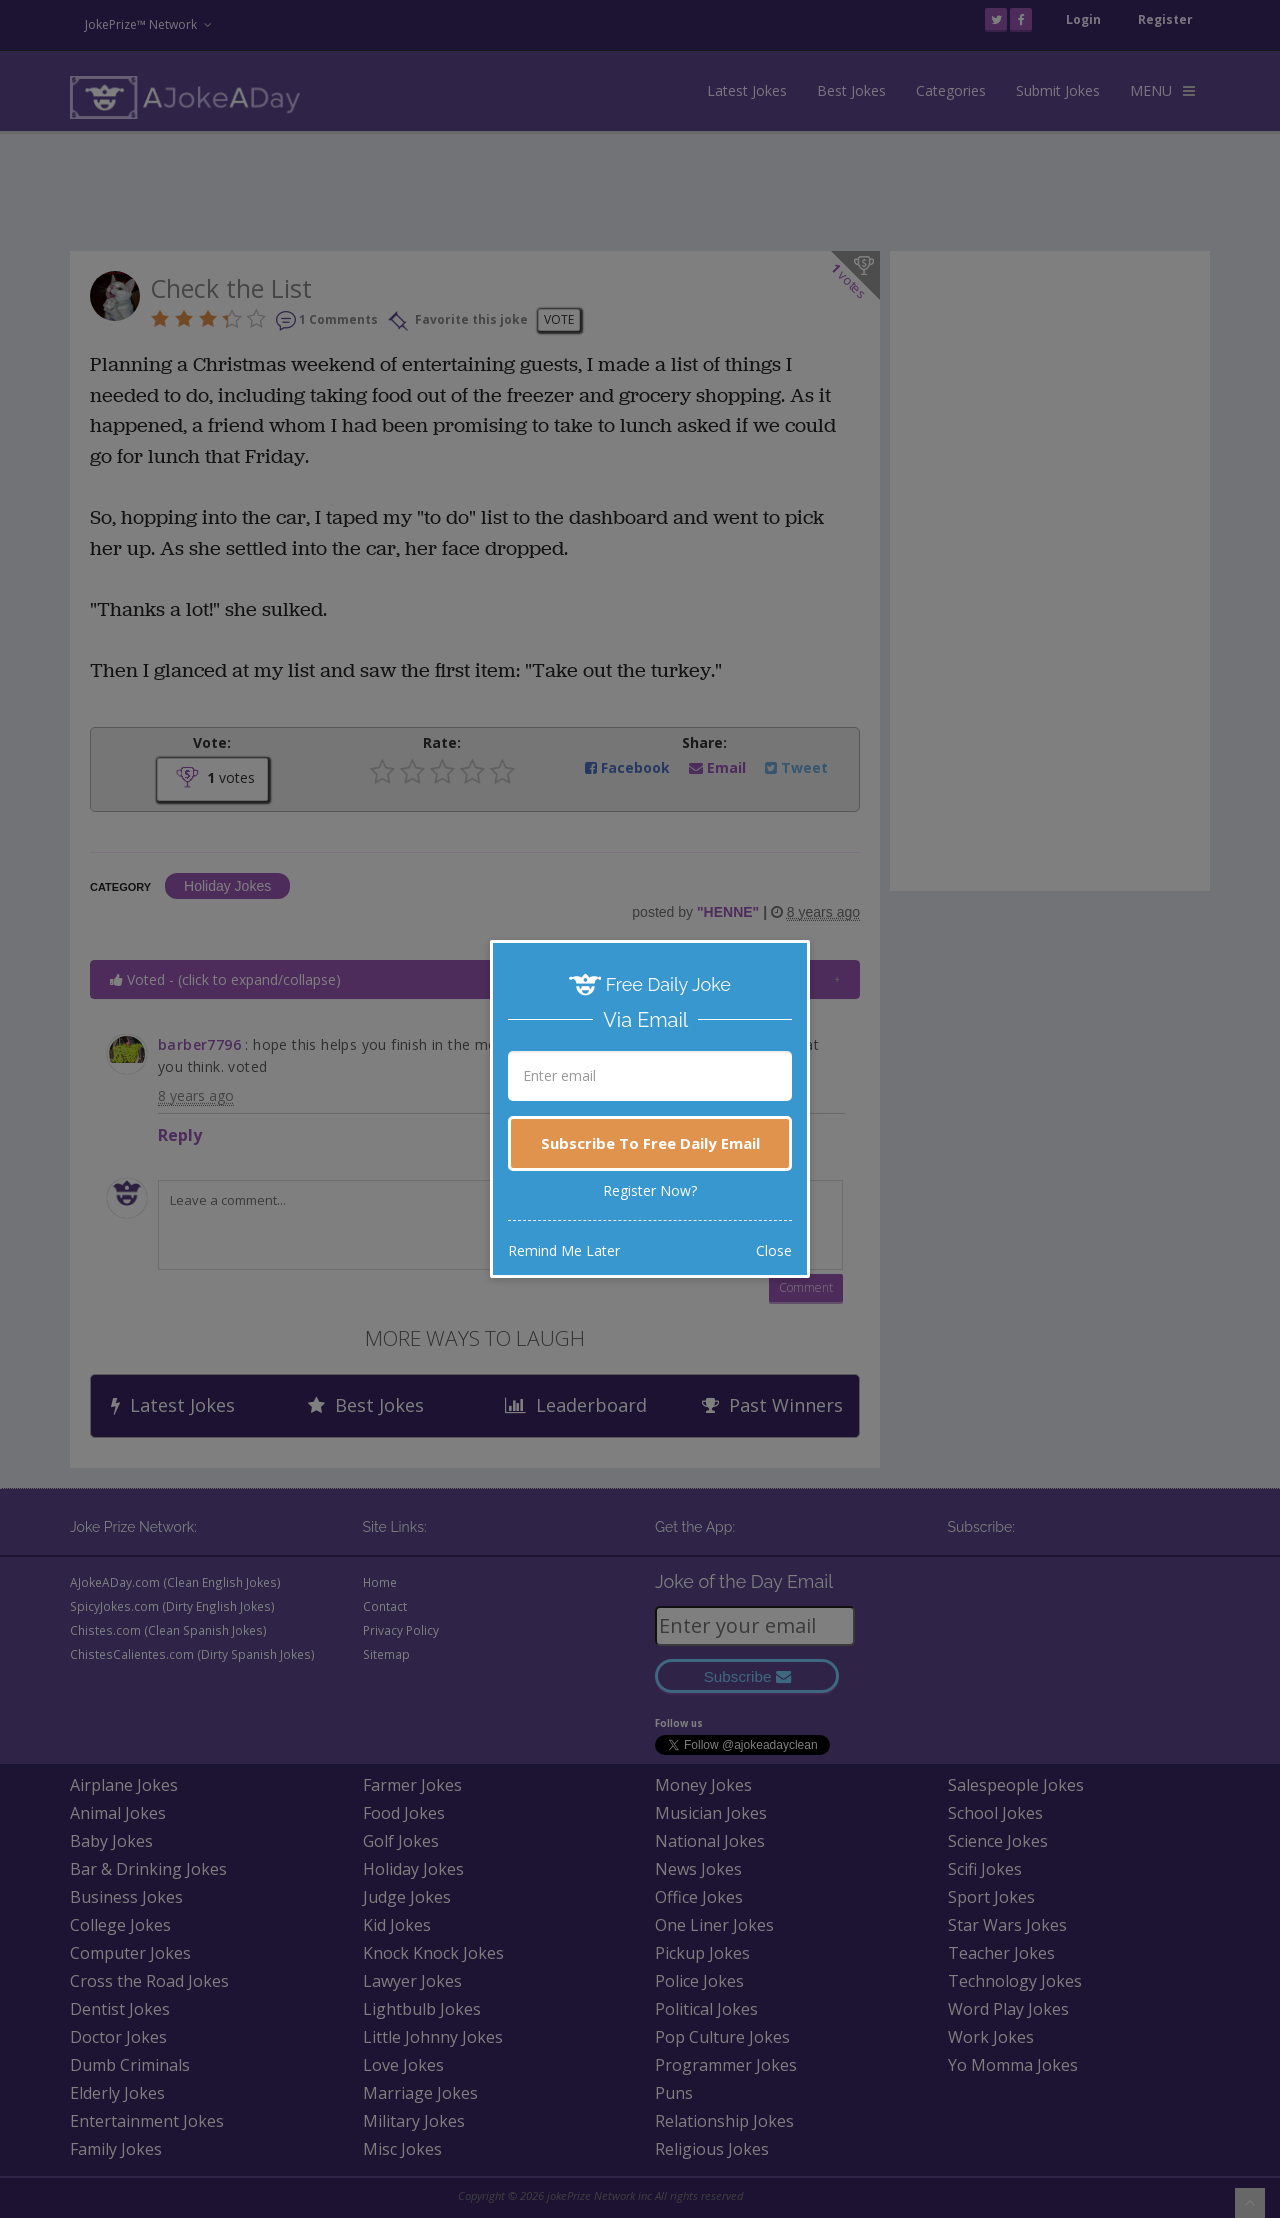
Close (774, 1250)
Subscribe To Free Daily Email (650, 1143)
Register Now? (650, 1190)
